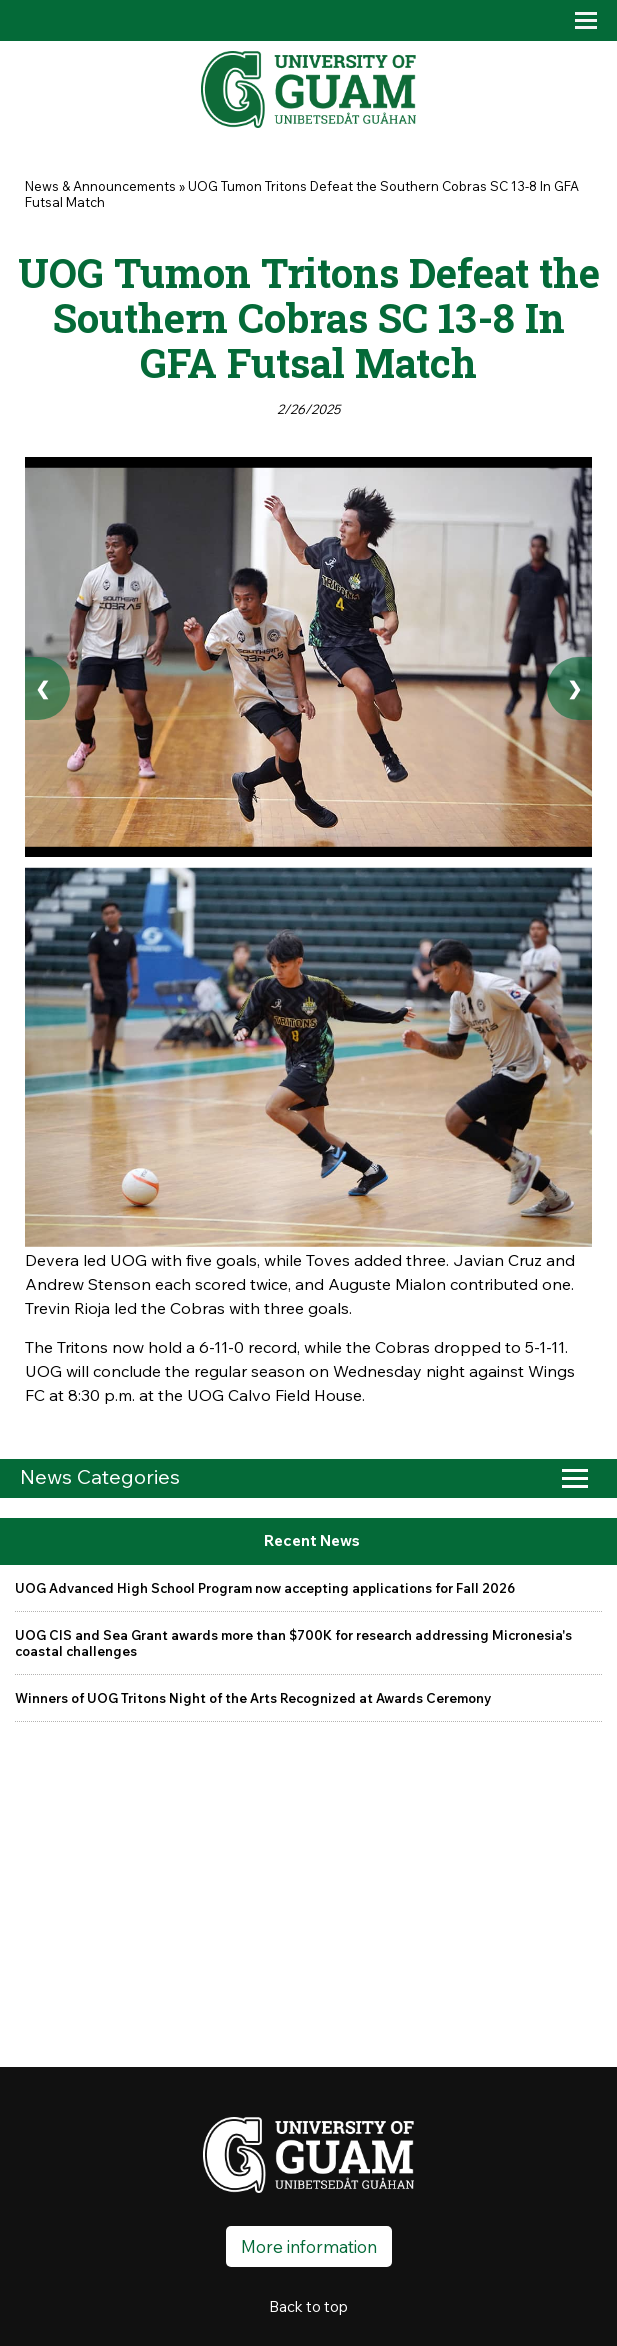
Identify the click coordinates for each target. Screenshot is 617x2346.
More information (309, 2246)
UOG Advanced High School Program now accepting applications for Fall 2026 (265, 1588)
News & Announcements (100, 186)
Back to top (308, 2306)
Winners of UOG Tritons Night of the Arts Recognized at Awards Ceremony (253, 1698)
